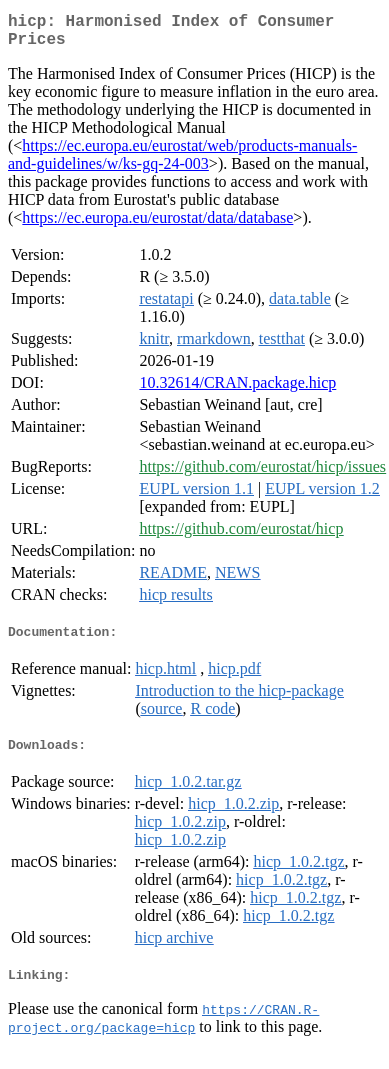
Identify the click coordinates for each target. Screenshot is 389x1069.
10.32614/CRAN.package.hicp (237, 390)
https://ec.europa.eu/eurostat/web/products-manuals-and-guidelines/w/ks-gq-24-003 (182, 162)
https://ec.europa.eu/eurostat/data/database (157, 225)
